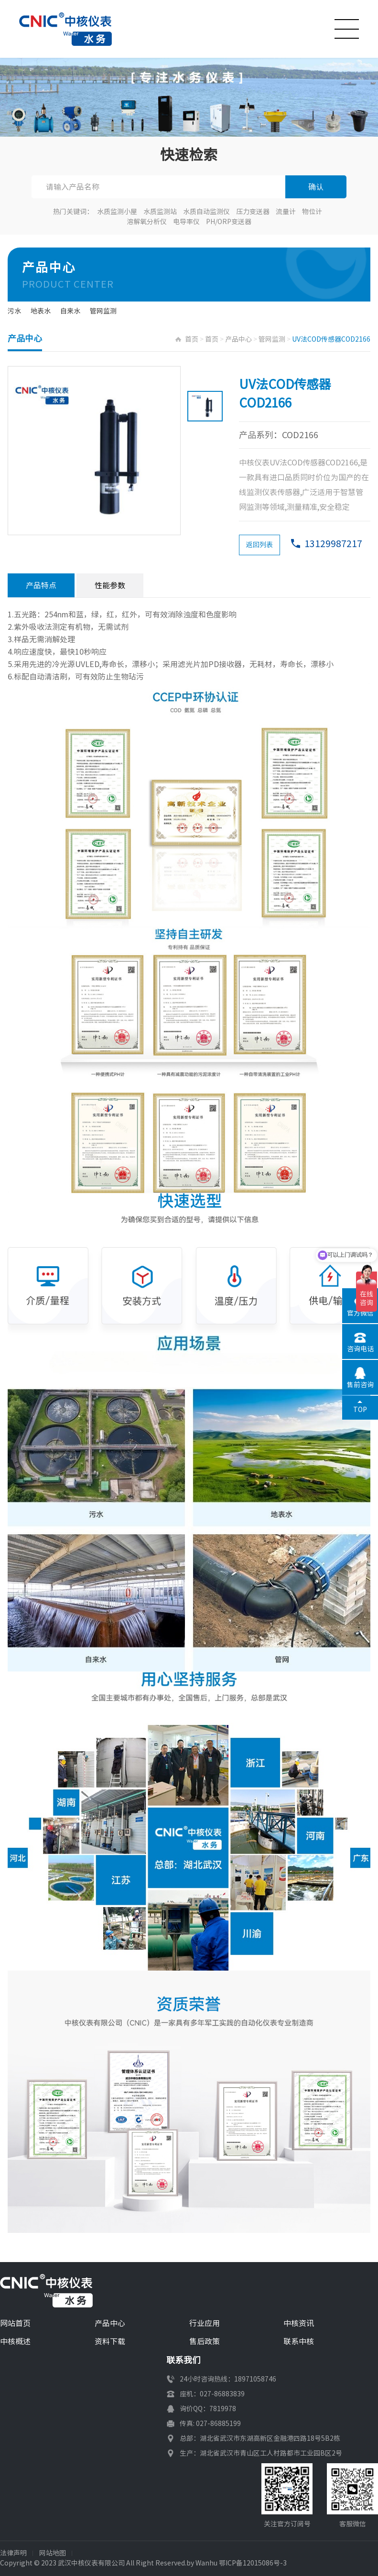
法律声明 (13, 2553)
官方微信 (360, 1313)
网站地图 (52, 2553)
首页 (191, 339)
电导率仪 (186, 221)
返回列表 (259, 544)
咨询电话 (360, 1349)
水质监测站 (160, 211)
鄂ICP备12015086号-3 (253, 2563)
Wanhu (206, 2563)
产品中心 (238, 339)
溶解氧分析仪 (147, 221)
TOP (360, 1409)
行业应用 (204, 2323)
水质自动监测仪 (206, 211)
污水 (14, 311)
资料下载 (110, 2341)
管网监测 (103, 311)
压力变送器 (253, 211)
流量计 (286, 211)
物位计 (312, 211)
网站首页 (15, 2323)
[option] (94, 450)
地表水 (41, 311)
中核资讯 (298, 2323)
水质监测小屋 (117, 211)
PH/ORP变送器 (228, 221)
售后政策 (204, 2341)
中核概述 (15, 2341)
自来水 (70, 311)
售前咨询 (360, 1384)
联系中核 (298, 2341)
